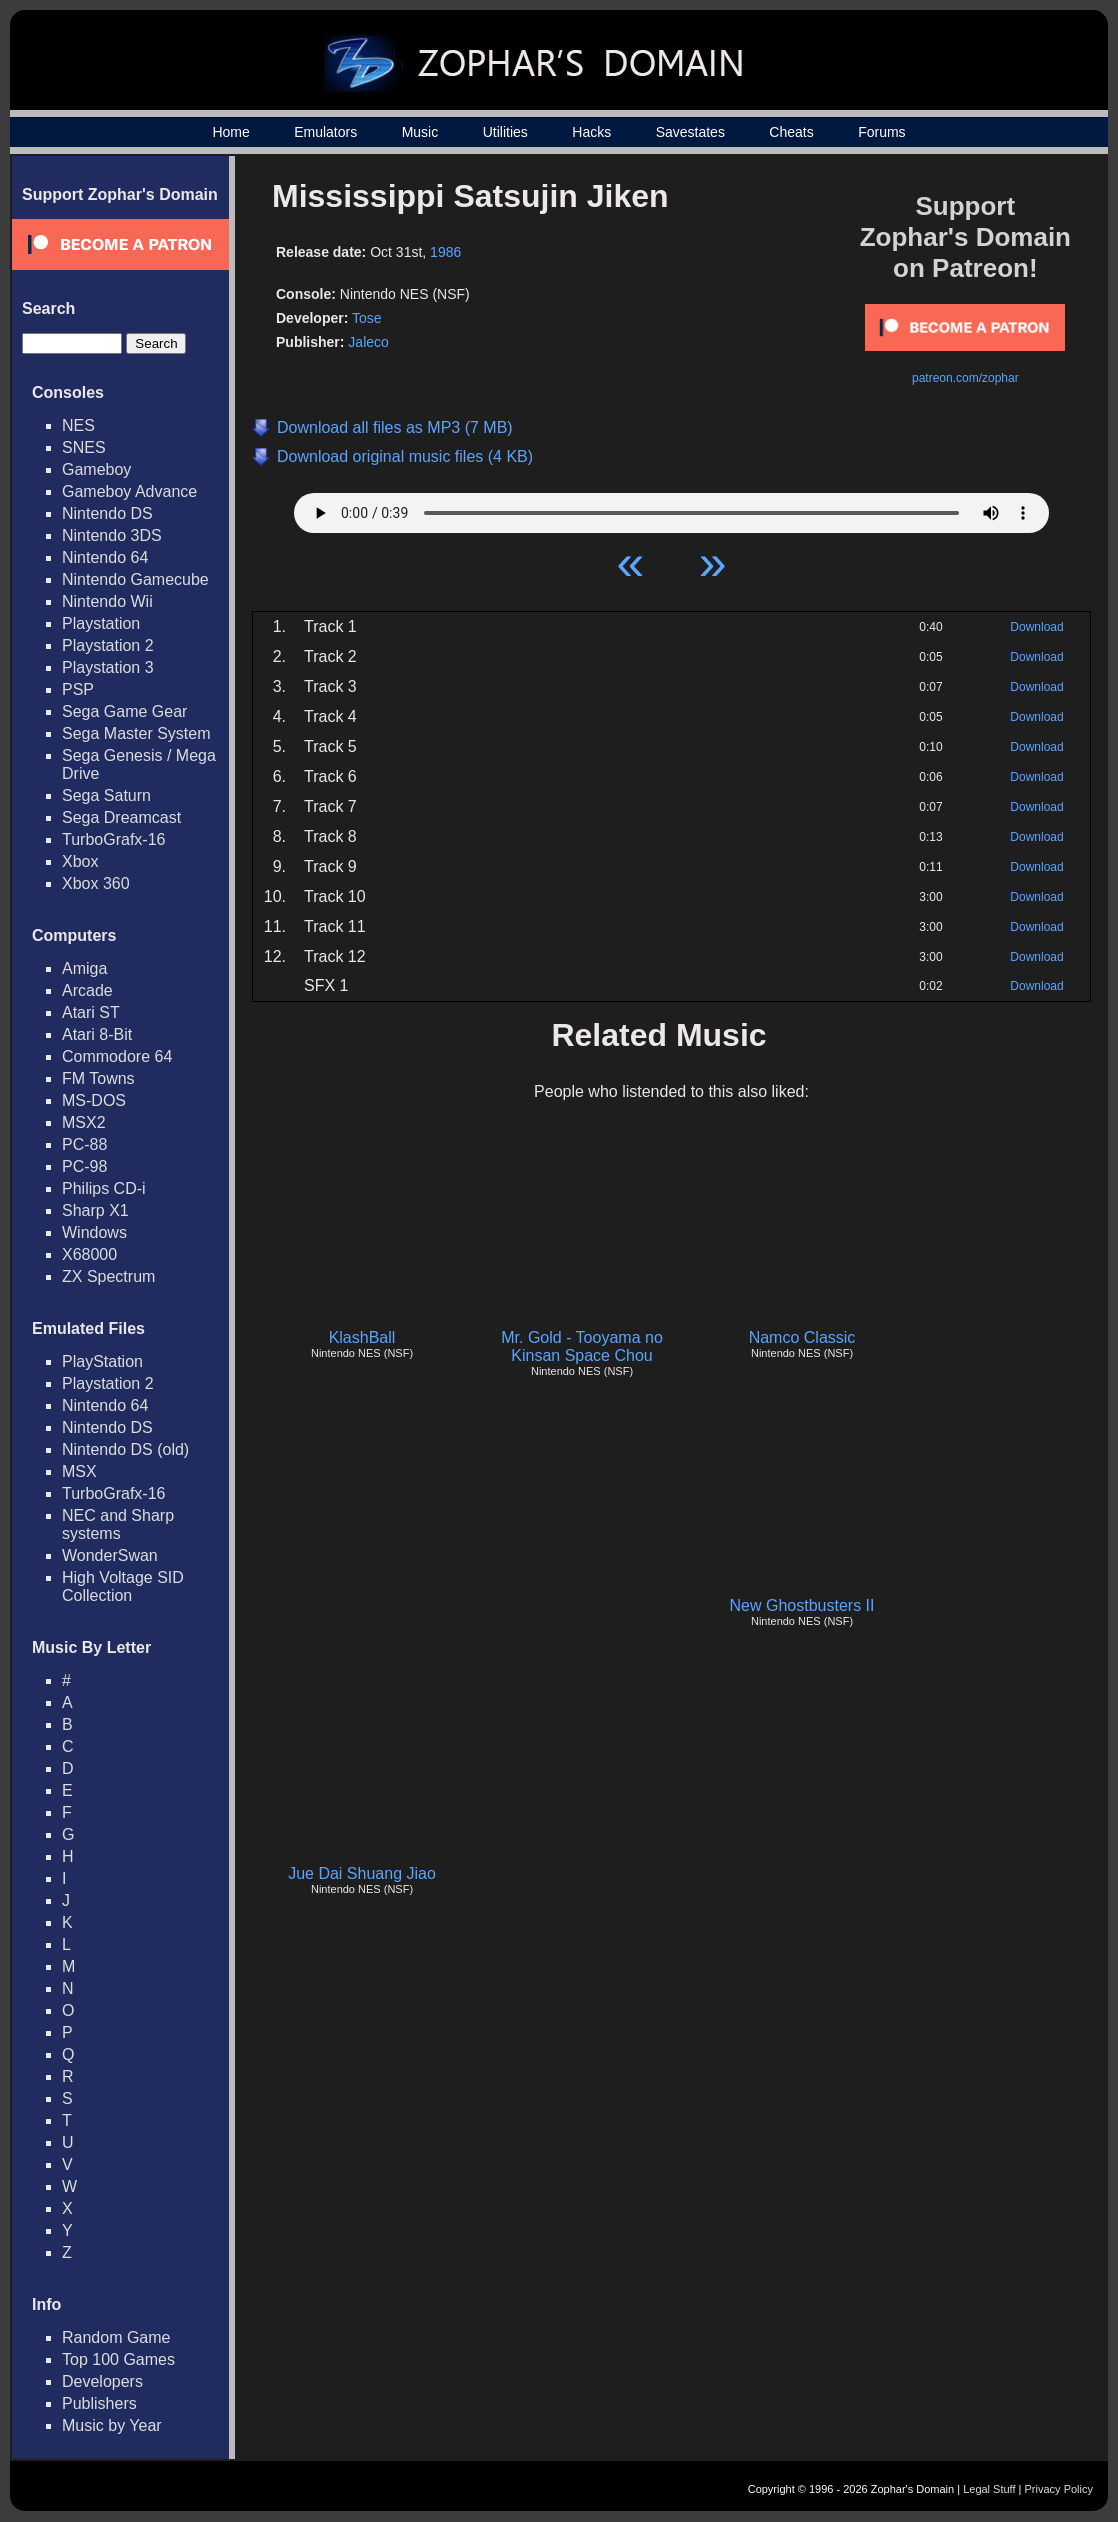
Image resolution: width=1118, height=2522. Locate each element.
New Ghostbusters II (802, 1605)
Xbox (80, 861)
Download (1036, 627)
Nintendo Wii (107, 601)
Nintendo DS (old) (125, 1449)
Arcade (87, 990)
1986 (445, 252)
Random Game (116, 2337)
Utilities (505, 132)
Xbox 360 (96, 883)
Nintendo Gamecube (135, 579)
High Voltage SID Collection (123, 1586)
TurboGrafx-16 (113, 839)
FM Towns (98, 1078)
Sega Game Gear (124, 711)
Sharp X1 (95, 1210)
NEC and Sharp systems (118, 1524)
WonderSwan (110, 1555)
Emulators (325, 132)
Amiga (84, 968)
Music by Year (112, 2425)
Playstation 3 (108, 667)
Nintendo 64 (105, 557)
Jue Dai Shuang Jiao (362, 1873)
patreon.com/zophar (965, 378)
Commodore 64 (117, 1056)
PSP (78, 689)
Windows (94, 1232)
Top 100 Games (118, 2359)
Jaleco (368, 342)
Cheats (791, 132)
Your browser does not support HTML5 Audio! (671, 508)
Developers (102, 2381)
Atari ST (91, 1012)
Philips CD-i (104, 1188)
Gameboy (96, 469)
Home (230, 132)
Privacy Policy (1059, 2489)
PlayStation (102, 1361)
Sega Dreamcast (121, 817)
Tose (367, 318)
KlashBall (362, 1337)
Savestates (690, 132)
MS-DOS (94, 1100)
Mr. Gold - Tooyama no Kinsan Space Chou (582, 1346)
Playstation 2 (108, 645)
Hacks (591, 132)
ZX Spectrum (108, 1276)
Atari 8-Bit (97, 1034)
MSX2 (84, 1122)
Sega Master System (136, 733)
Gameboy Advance (129, 491)
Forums (881, 132)
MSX (79, 1471)
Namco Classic (802, 1337)
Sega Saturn (106, 795)
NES (78, 425)
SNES (84, 447)
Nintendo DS (107, 513)
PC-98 (84, 1166)
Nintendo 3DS (112, 535)
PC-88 (84, 1144)
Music (420, 132)
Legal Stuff (989, 2489)
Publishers (99, 2403)
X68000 (89, 1254)
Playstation (101, 623)
